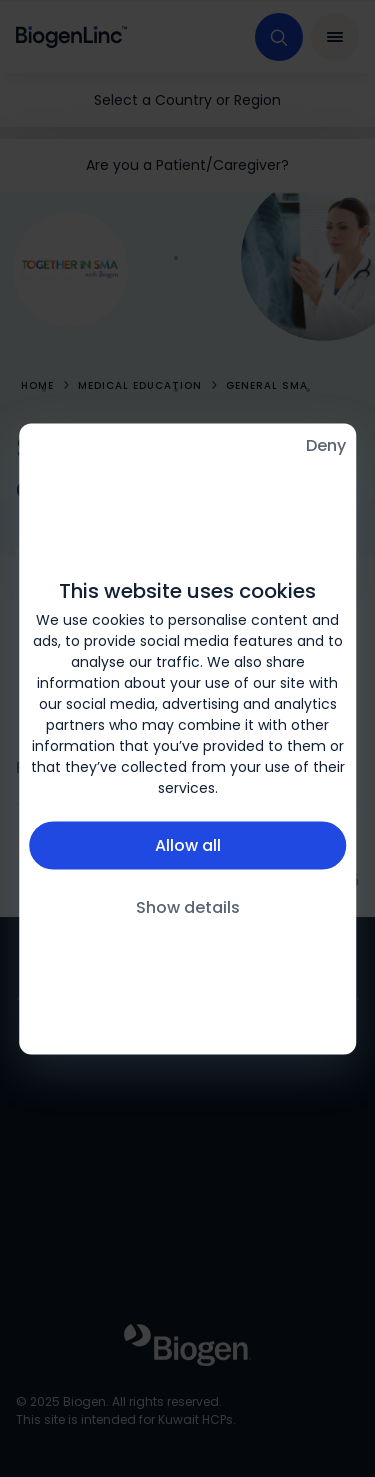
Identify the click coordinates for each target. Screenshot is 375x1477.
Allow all (188, 845)
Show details (188, 907)
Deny (326, 444)
